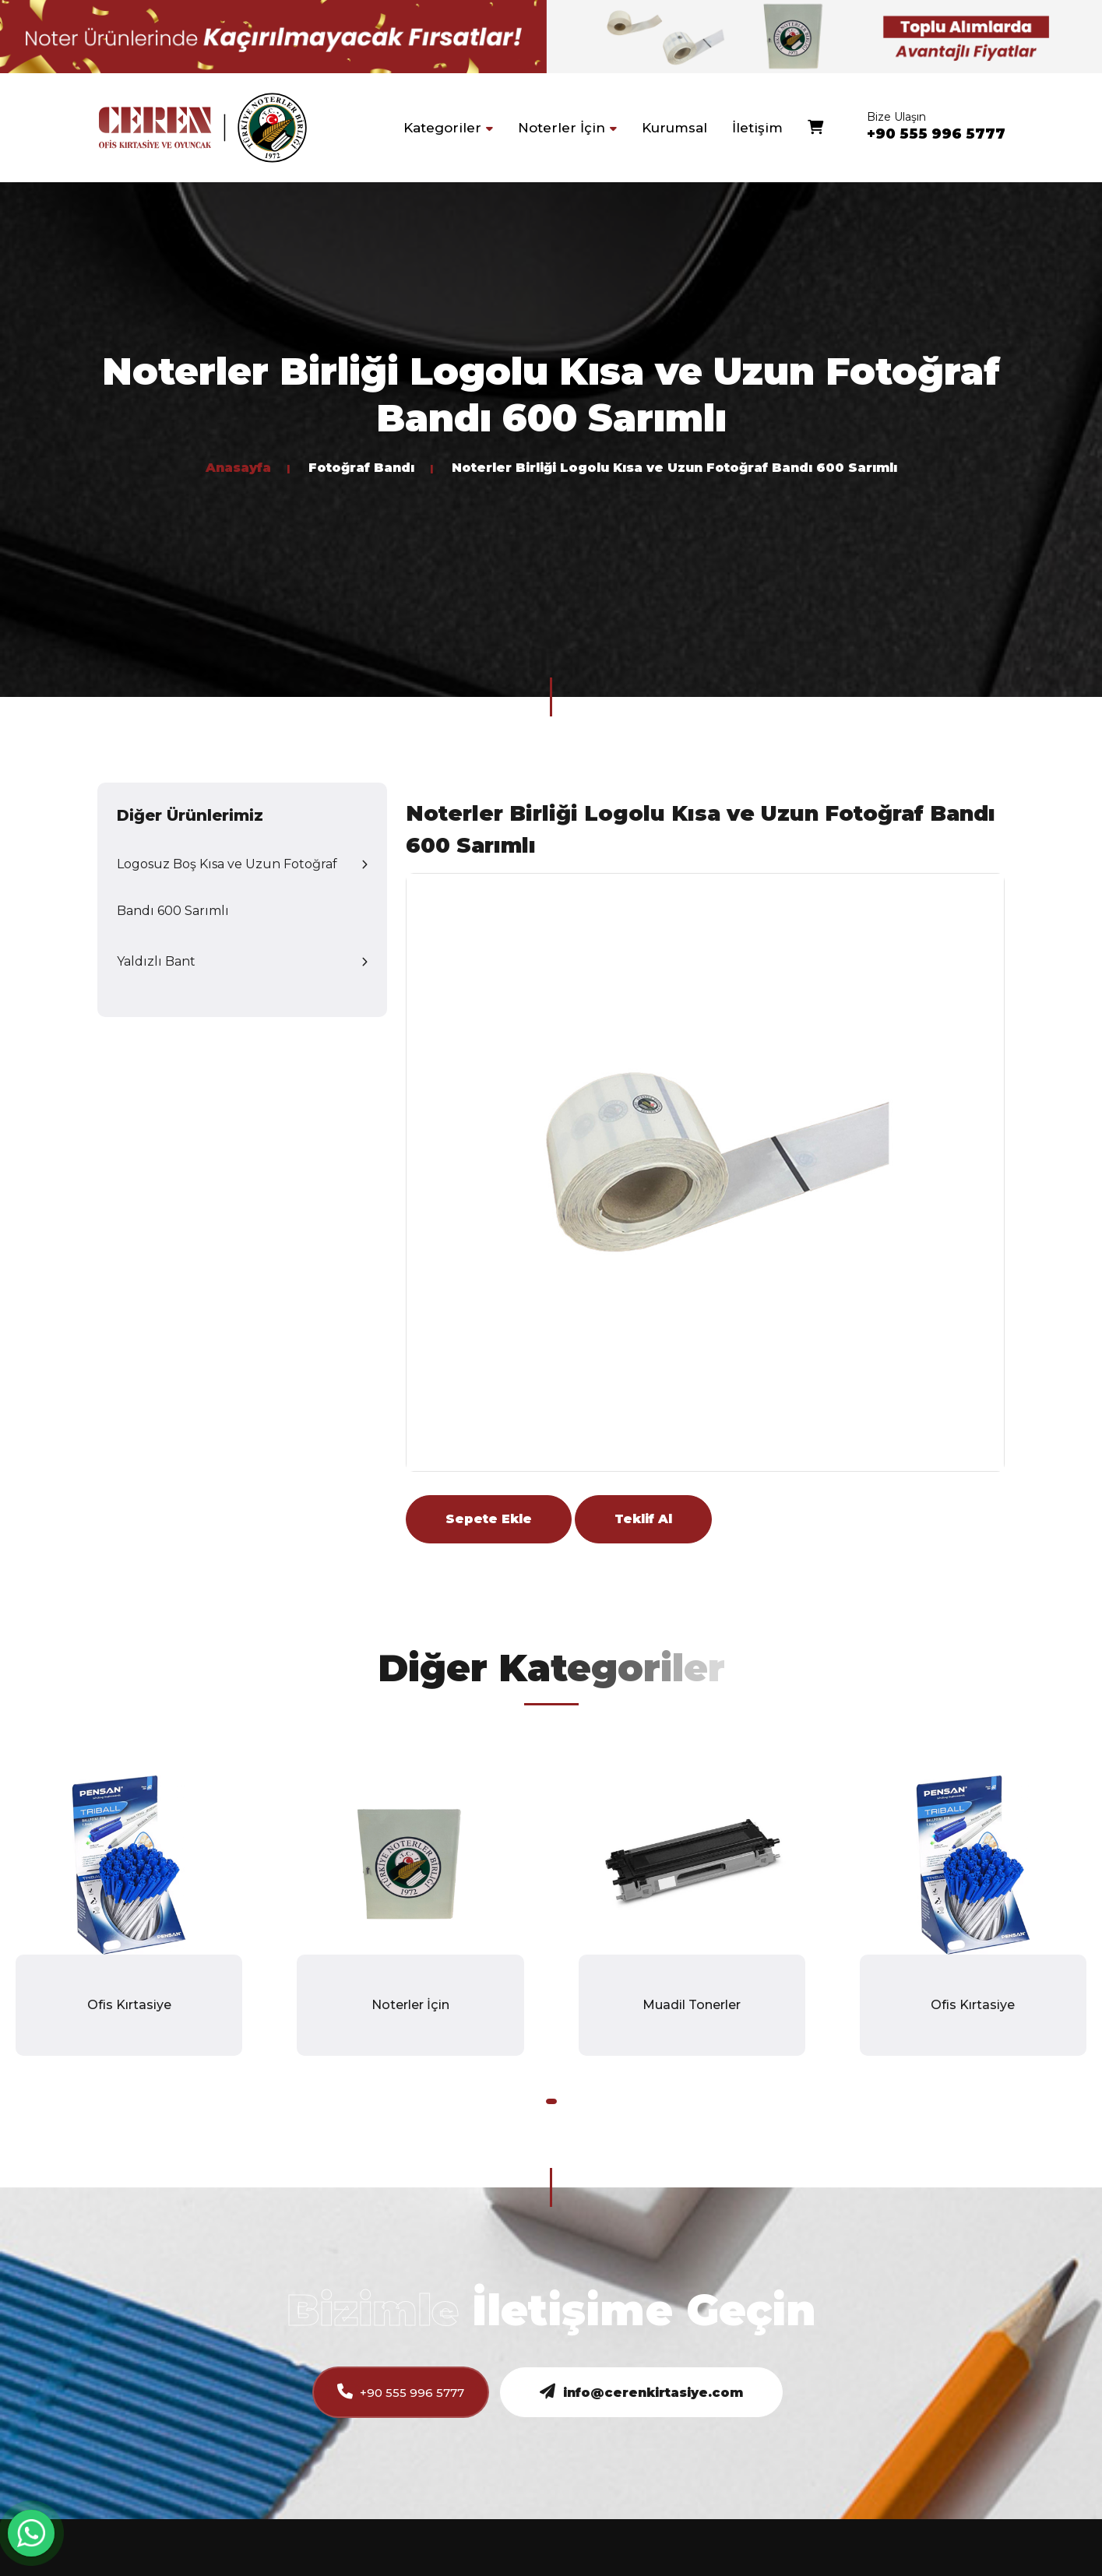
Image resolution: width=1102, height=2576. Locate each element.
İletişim (757, 127)
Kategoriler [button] (448, 127)
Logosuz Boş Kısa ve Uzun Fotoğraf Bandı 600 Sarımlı (227, 887)
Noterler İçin (410, 2004)
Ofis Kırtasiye (129, 2004)
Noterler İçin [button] (567, 127)
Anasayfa (238, 467)
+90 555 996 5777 (936, 134)
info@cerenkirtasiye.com (641, 2392)
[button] (551, 2101)
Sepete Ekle (488, 1518)
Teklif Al (643, 1518)
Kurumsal (674, 127)
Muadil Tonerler (692, 2004)
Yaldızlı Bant (156, 961)
